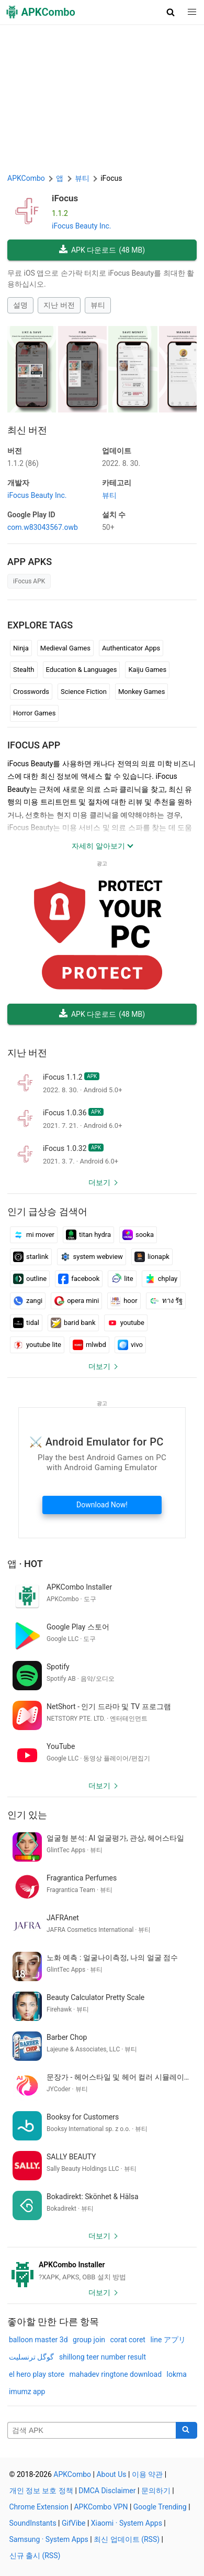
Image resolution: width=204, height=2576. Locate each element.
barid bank (73, 1323)
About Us (111, 2474)
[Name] (91, 2430)
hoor (123, 1301)
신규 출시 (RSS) (35, 2555)
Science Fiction (84, 691)
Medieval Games (65, 648)
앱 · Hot (25, 1563)
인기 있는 (27, 1814)
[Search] (186, 2430)
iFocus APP (33, 745)
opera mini (76, 1301)
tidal (26, 1323)
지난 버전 (58, 305)
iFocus (65, 198)
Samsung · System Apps (48, 2539)
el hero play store (36, 2374)
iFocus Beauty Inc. (81, 226)
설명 (20, 305)
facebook (78, 1279)
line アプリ (167, 2339)
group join (89, 2339)
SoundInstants (32, 2523)
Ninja (21, 648)
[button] (170, 12)
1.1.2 (23, 463)
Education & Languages (81, 669)
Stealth (24, 669)
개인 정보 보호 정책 (41, 2490)
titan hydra (88, 1235)
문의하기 (156, 2490)
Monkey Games (141, 691)
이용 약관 (147, 2474)
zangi (27, 1301)
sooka (138, 1235)
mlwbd (89, 1345)
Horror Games (34, 713)
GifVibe (73, 2523)
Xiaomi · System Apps (126, 2523)
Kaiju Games (147, 669)
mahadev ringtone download (116, 2374)
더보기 (99, 1182)
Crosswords (31, 691)
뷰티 (97, 305)
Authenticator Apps (131, 648)
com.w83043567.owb (42, 527)
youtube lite (37, 1345)
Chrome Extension (39, 2507)
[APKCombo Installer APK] (102, 2270)
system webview (91, 1257)
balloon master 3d (38, 2339)
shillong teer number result (102, 2357)
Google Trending (160, 2507)
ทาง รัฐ (166, 1301)
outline (30, 1279)
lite (122, 1279)
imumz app (27, 2391)
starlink (31, 1257)
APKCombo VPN (101, 2507)
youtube (125, 1323)
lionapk (151, 1257)
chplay (161, 1279)
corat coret (127, 2339)
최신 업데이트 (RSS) (127, 2539)
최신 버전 (27, 430)
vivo (130, 1345)
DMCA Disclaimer (106, 2490)
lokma (177, 2374)
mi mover (33, 1235)
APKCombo (26, 178)
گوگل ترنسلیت (31, 2357)
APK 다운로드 (102, 250)
